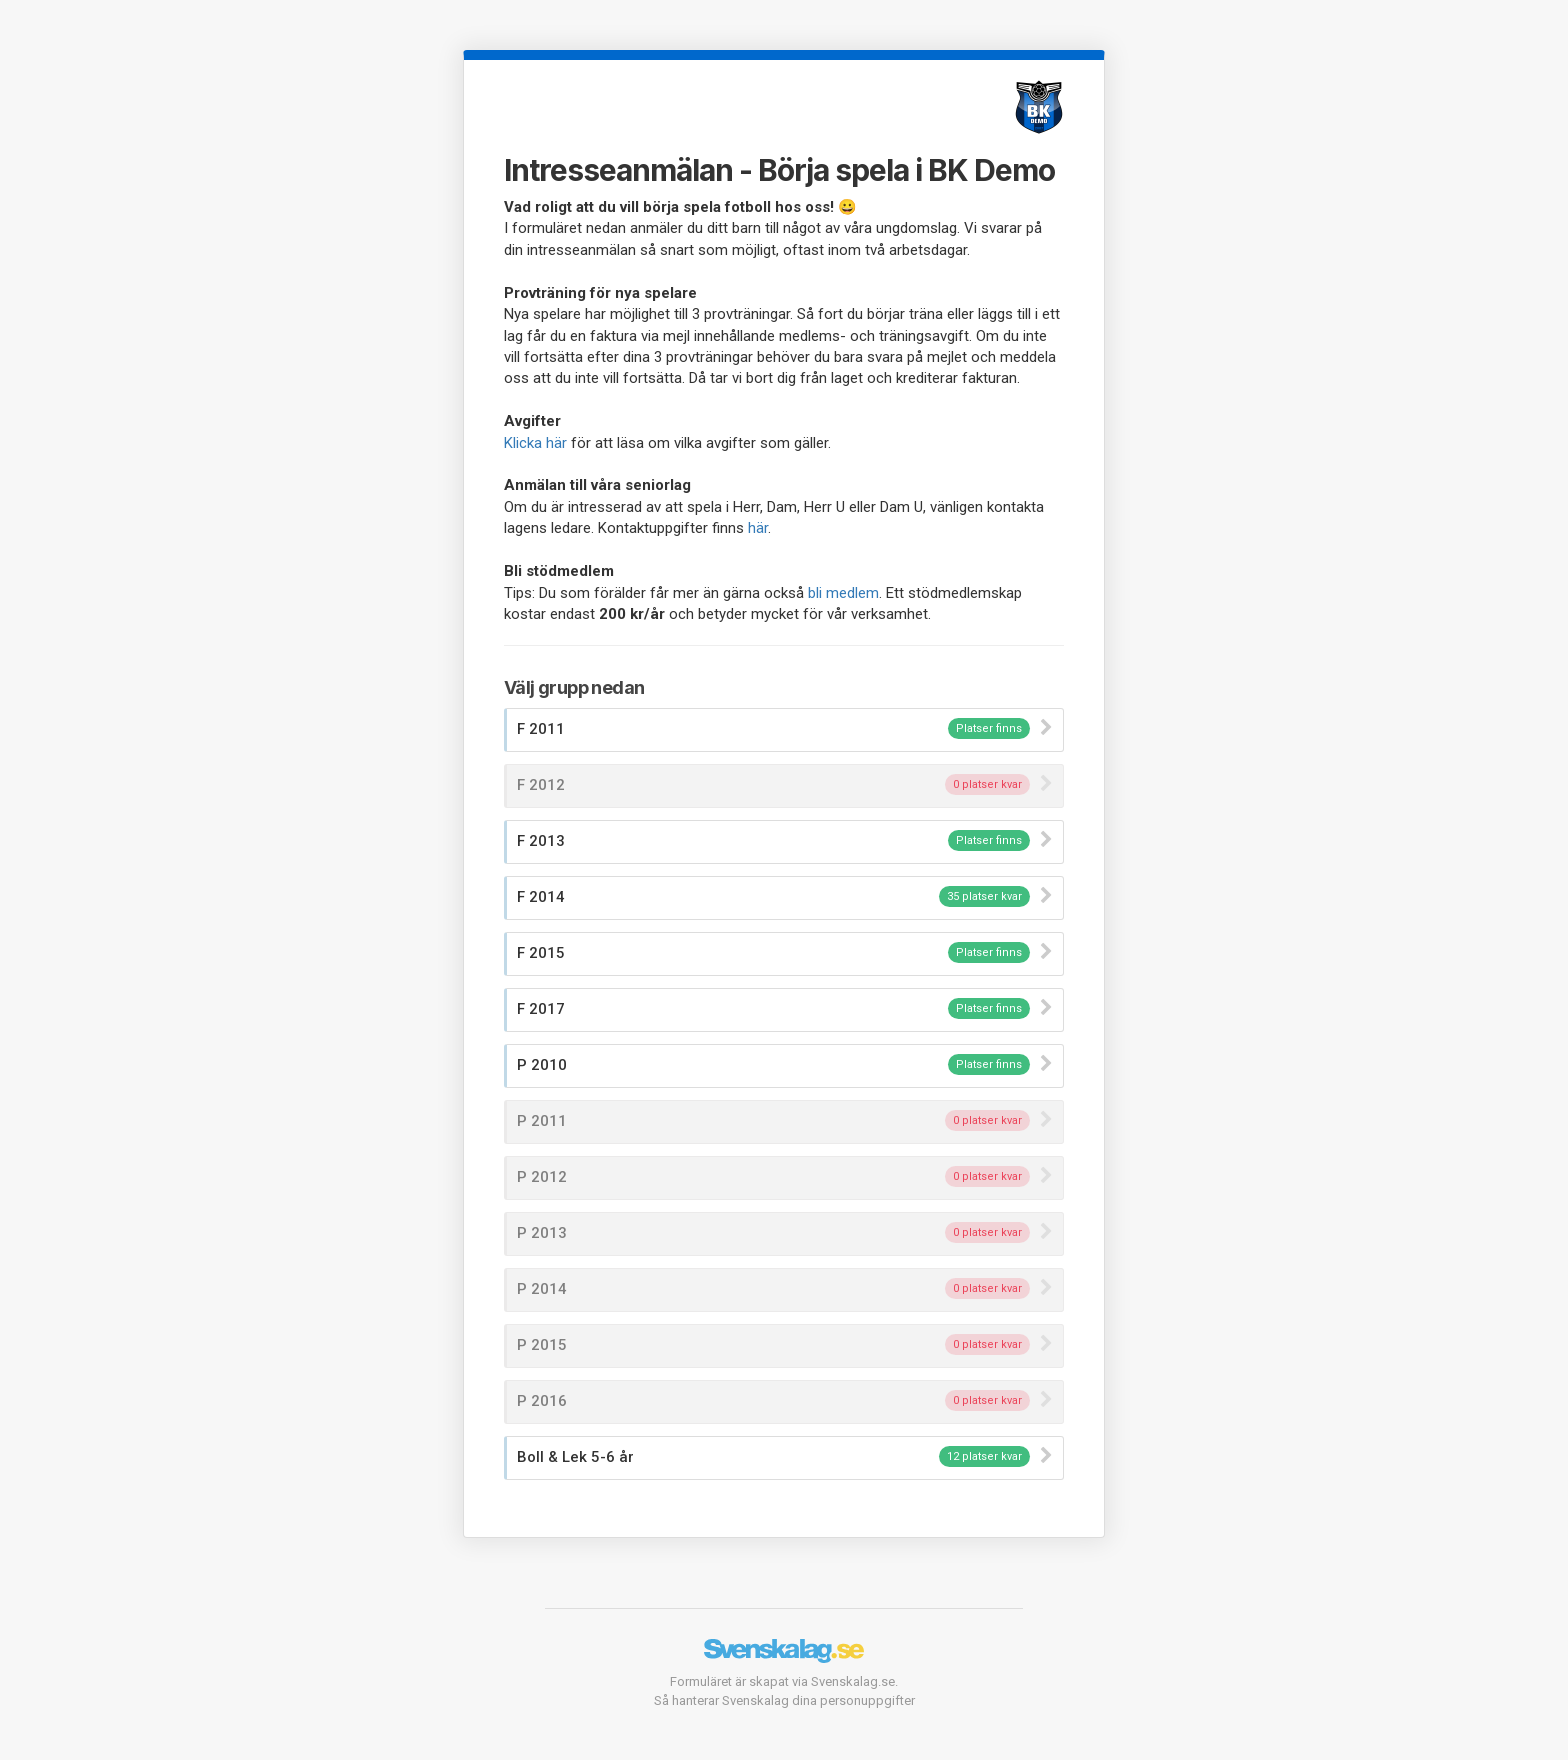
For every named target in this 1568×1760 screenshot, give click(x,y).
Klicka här (535, 443)
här (758, 528)
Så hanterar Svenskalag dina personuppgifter (784, 1700)
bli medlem (843, 593)
